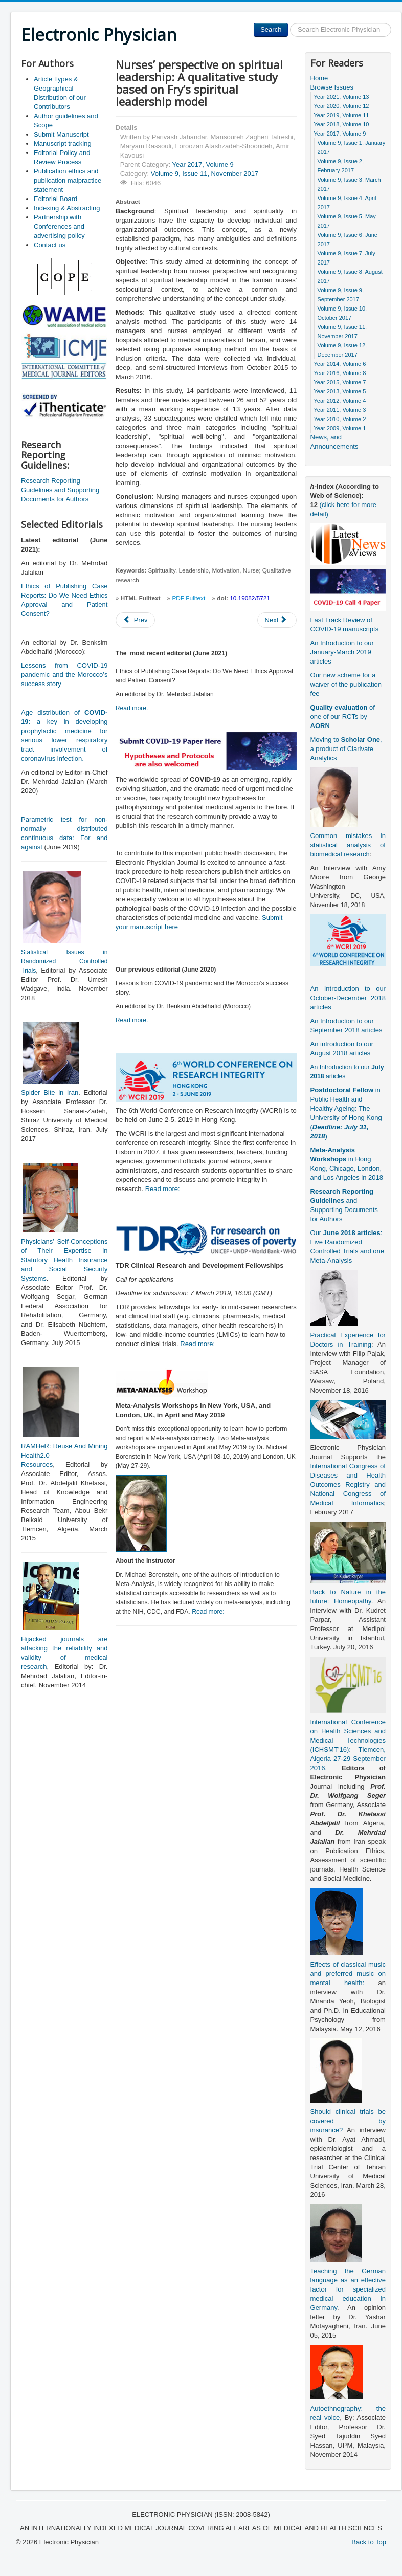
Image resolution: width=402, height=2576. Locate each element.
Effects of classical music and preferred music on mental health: (348, 1974)
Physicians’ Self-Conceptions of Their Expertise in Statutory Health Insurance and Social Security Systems (64, 1260)
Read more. (132, 708)
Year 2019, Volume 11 (341, 115)
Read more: (162, 1189)
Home (319, 78)
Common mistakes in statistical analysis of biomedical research (348, 845)
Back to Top (368, 2542)
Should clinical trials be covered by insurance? (348, 2121)
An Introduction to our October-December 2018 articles (348, 998)
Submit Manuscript (61, 134)
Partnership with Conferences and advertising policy (59, 226)
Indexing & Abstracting (67, 208)
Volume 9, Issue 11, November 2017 (204, 174)
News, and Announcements (334, 441)
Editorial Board (55, 199)
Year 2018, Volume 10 (341, 124)
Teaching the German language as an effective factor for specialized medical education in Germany (348, 2289)
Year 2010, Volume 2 (340, 419)
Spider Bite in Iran (49, 1092)
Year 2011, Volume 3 (340, 410)
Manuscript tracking (63, 143)
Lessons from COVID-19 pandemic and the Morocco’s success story (64, 675)
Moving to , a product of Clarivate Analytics (346, 749)
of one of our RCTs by (342, 716)
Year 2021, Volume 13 (341, 97)
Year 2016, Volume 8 (340, 373)
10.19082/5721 (250, 598)
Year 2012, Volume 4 (340, 401)
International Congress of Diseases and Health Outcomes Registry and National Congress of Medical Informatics (348, 1484)
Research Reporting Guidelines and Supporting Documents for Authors (60, 490)
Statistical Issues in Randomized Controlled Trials (64, 961)
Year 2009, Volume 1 (340, 428)
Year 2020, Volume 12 (341, 106)
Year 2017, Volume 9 (202, 164)
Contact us (49, 245)
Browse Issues (332, 87)
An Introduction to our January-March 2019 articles (342, 652)
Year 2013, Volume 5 (340, 391)
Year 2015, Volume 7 (340, 382)
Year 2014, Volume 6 (340, 364)
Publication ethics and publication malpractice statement (67, 180)
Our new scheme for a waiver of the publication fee (346, 684)
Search (270, 29)
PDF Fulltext (188, 598)
